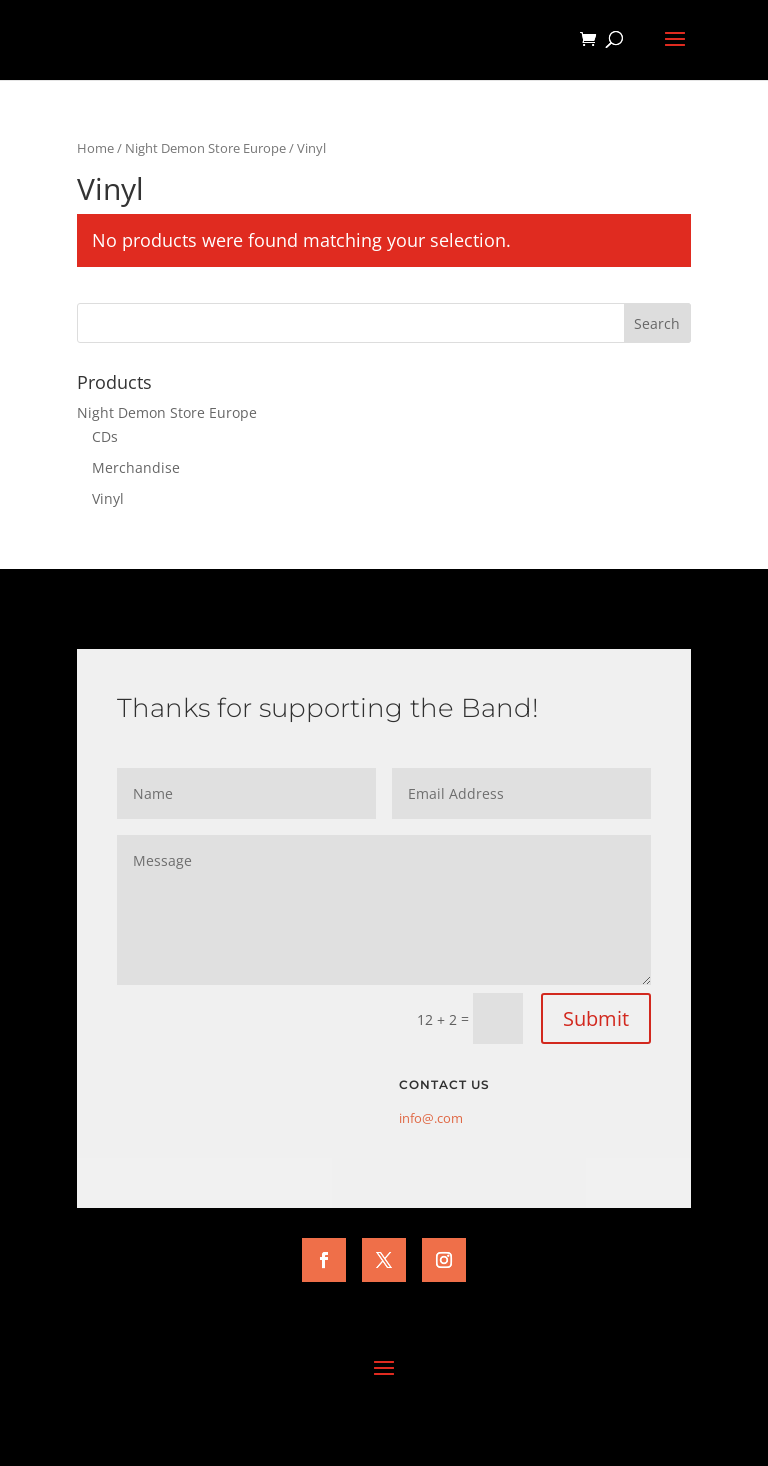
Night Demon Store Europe (205, 148)
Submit (596, 1018)
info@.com (431, 1118)
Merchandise (136, 467)
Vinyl (108, 498)
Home (95, 148)
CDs (105, 436)
